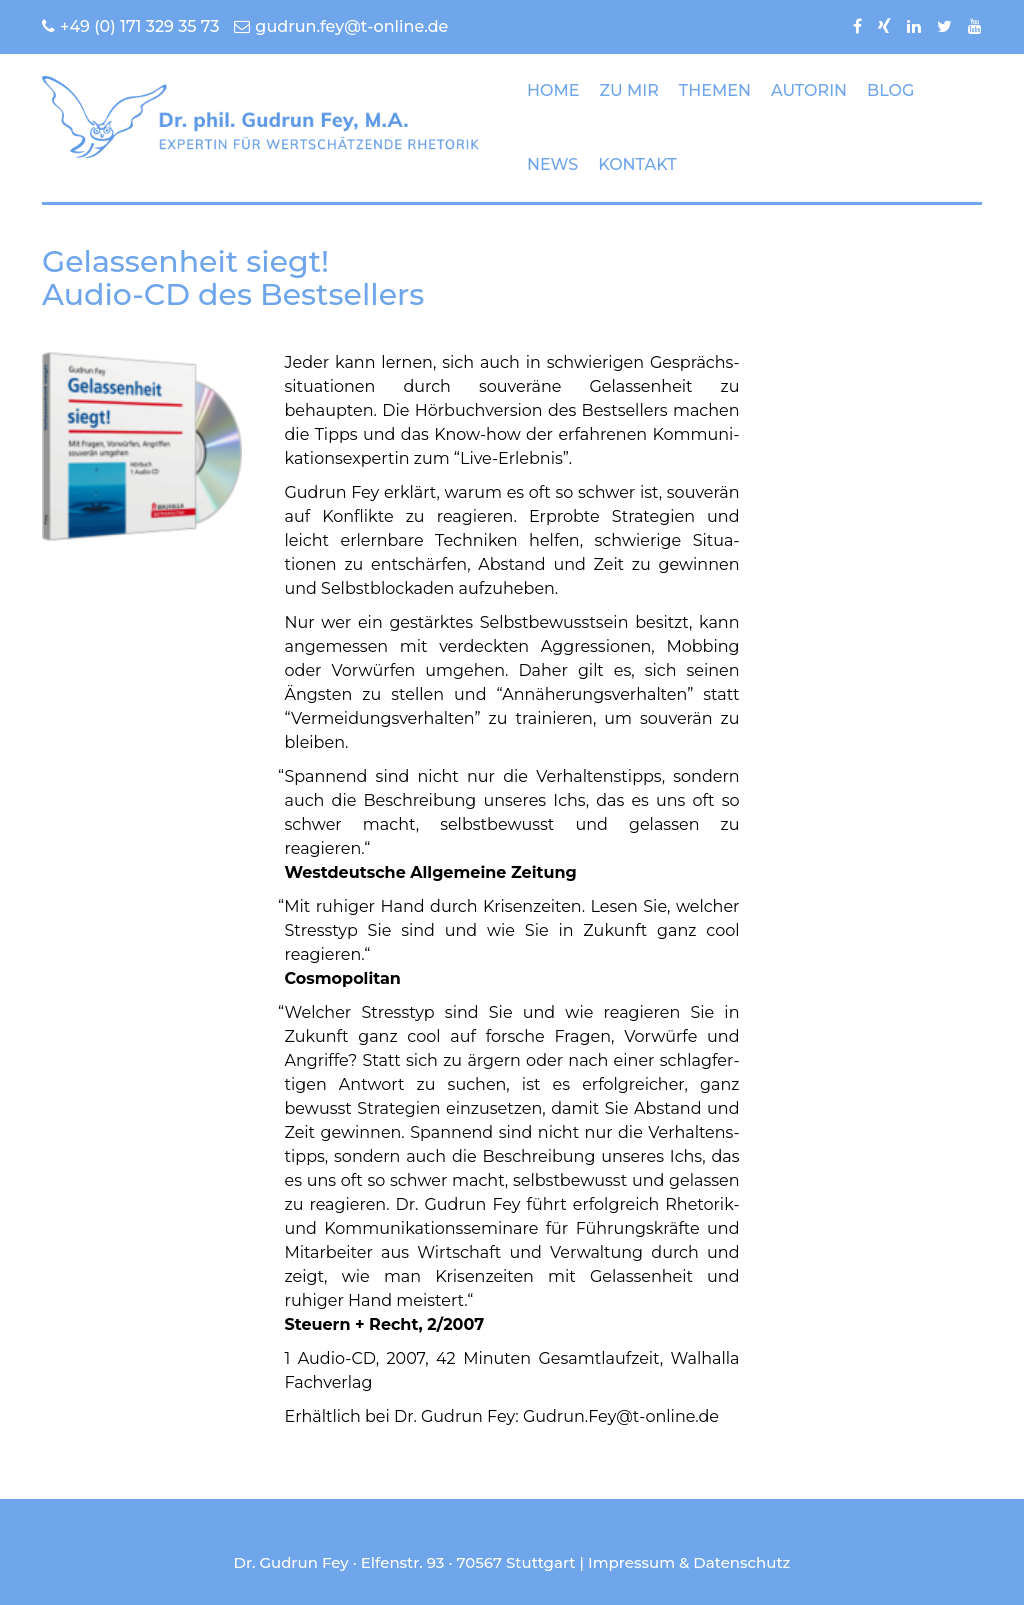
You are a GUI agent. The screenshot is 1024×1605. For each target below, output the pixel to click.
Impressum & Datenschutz (689, 1562)
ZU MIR (628, 90)
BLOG (890, 90)
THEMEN (715, 90)
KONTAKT (637, 164)
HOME (553, 90)
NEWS (552, 164)
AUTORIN (809, 90)
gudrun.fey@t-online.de (341, 26)
